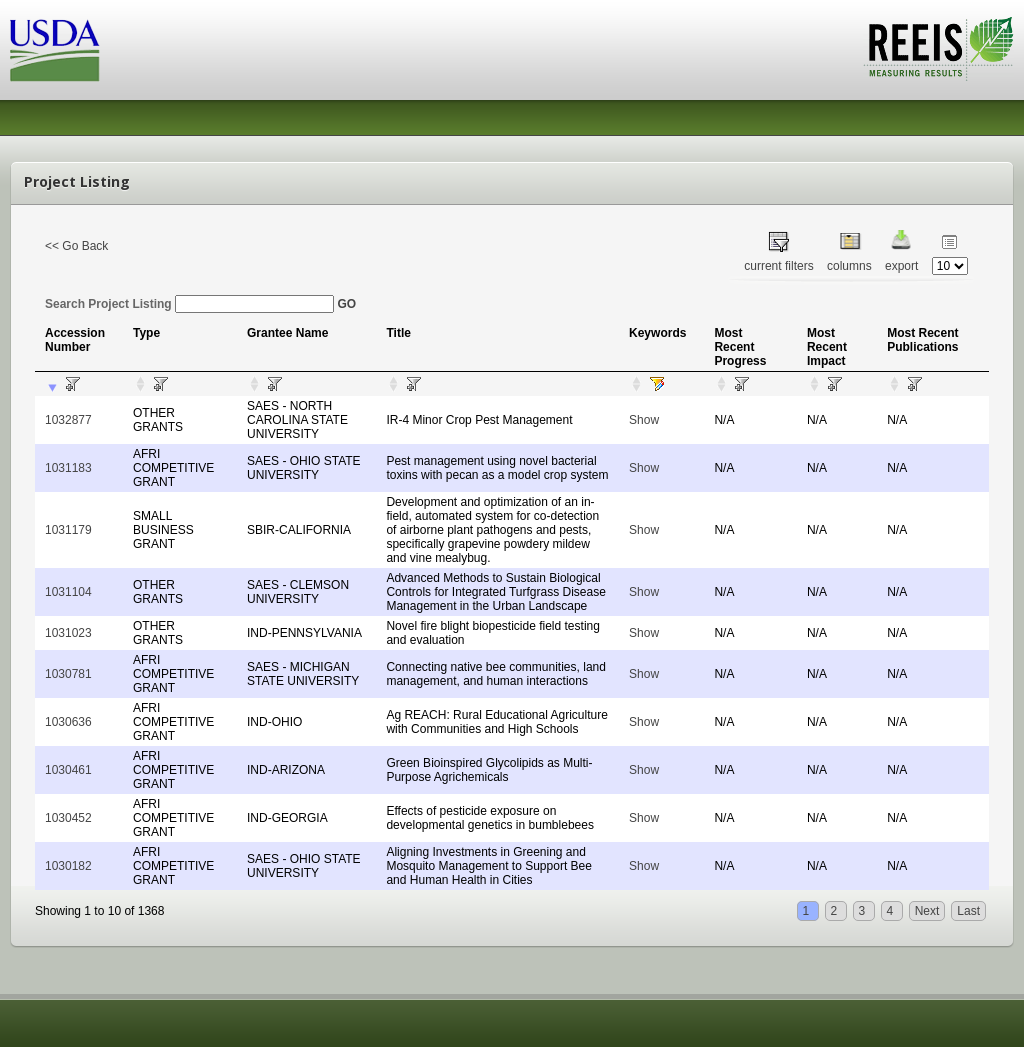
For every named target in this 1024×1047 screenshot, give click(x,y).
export (901, 266)
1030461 (68, 770)
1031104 (68, 592)
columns (849, 266)
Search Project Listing (189, 304)
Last (968, 911)
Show (644, 420)
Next (927, 911)
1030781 (68, 674)
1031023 (68, 633)
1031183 (68, 468)
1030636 (68, 722)
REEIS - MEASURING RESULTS (938, 49)
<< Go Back (76, 246)
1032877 (68, 420)
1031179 (68, 530)
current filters (778, 266)
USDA (55, 50)
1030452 (68, 818)
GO (346, 304)
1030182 (68, 866)
